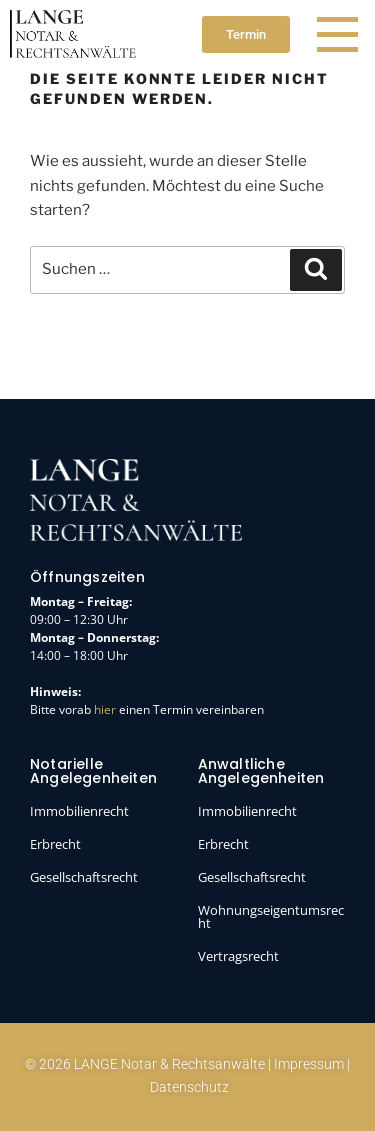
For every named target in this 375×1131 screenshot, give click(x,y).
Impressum (309, 1064)
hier (105, 709)
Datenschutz (189, 1087)
